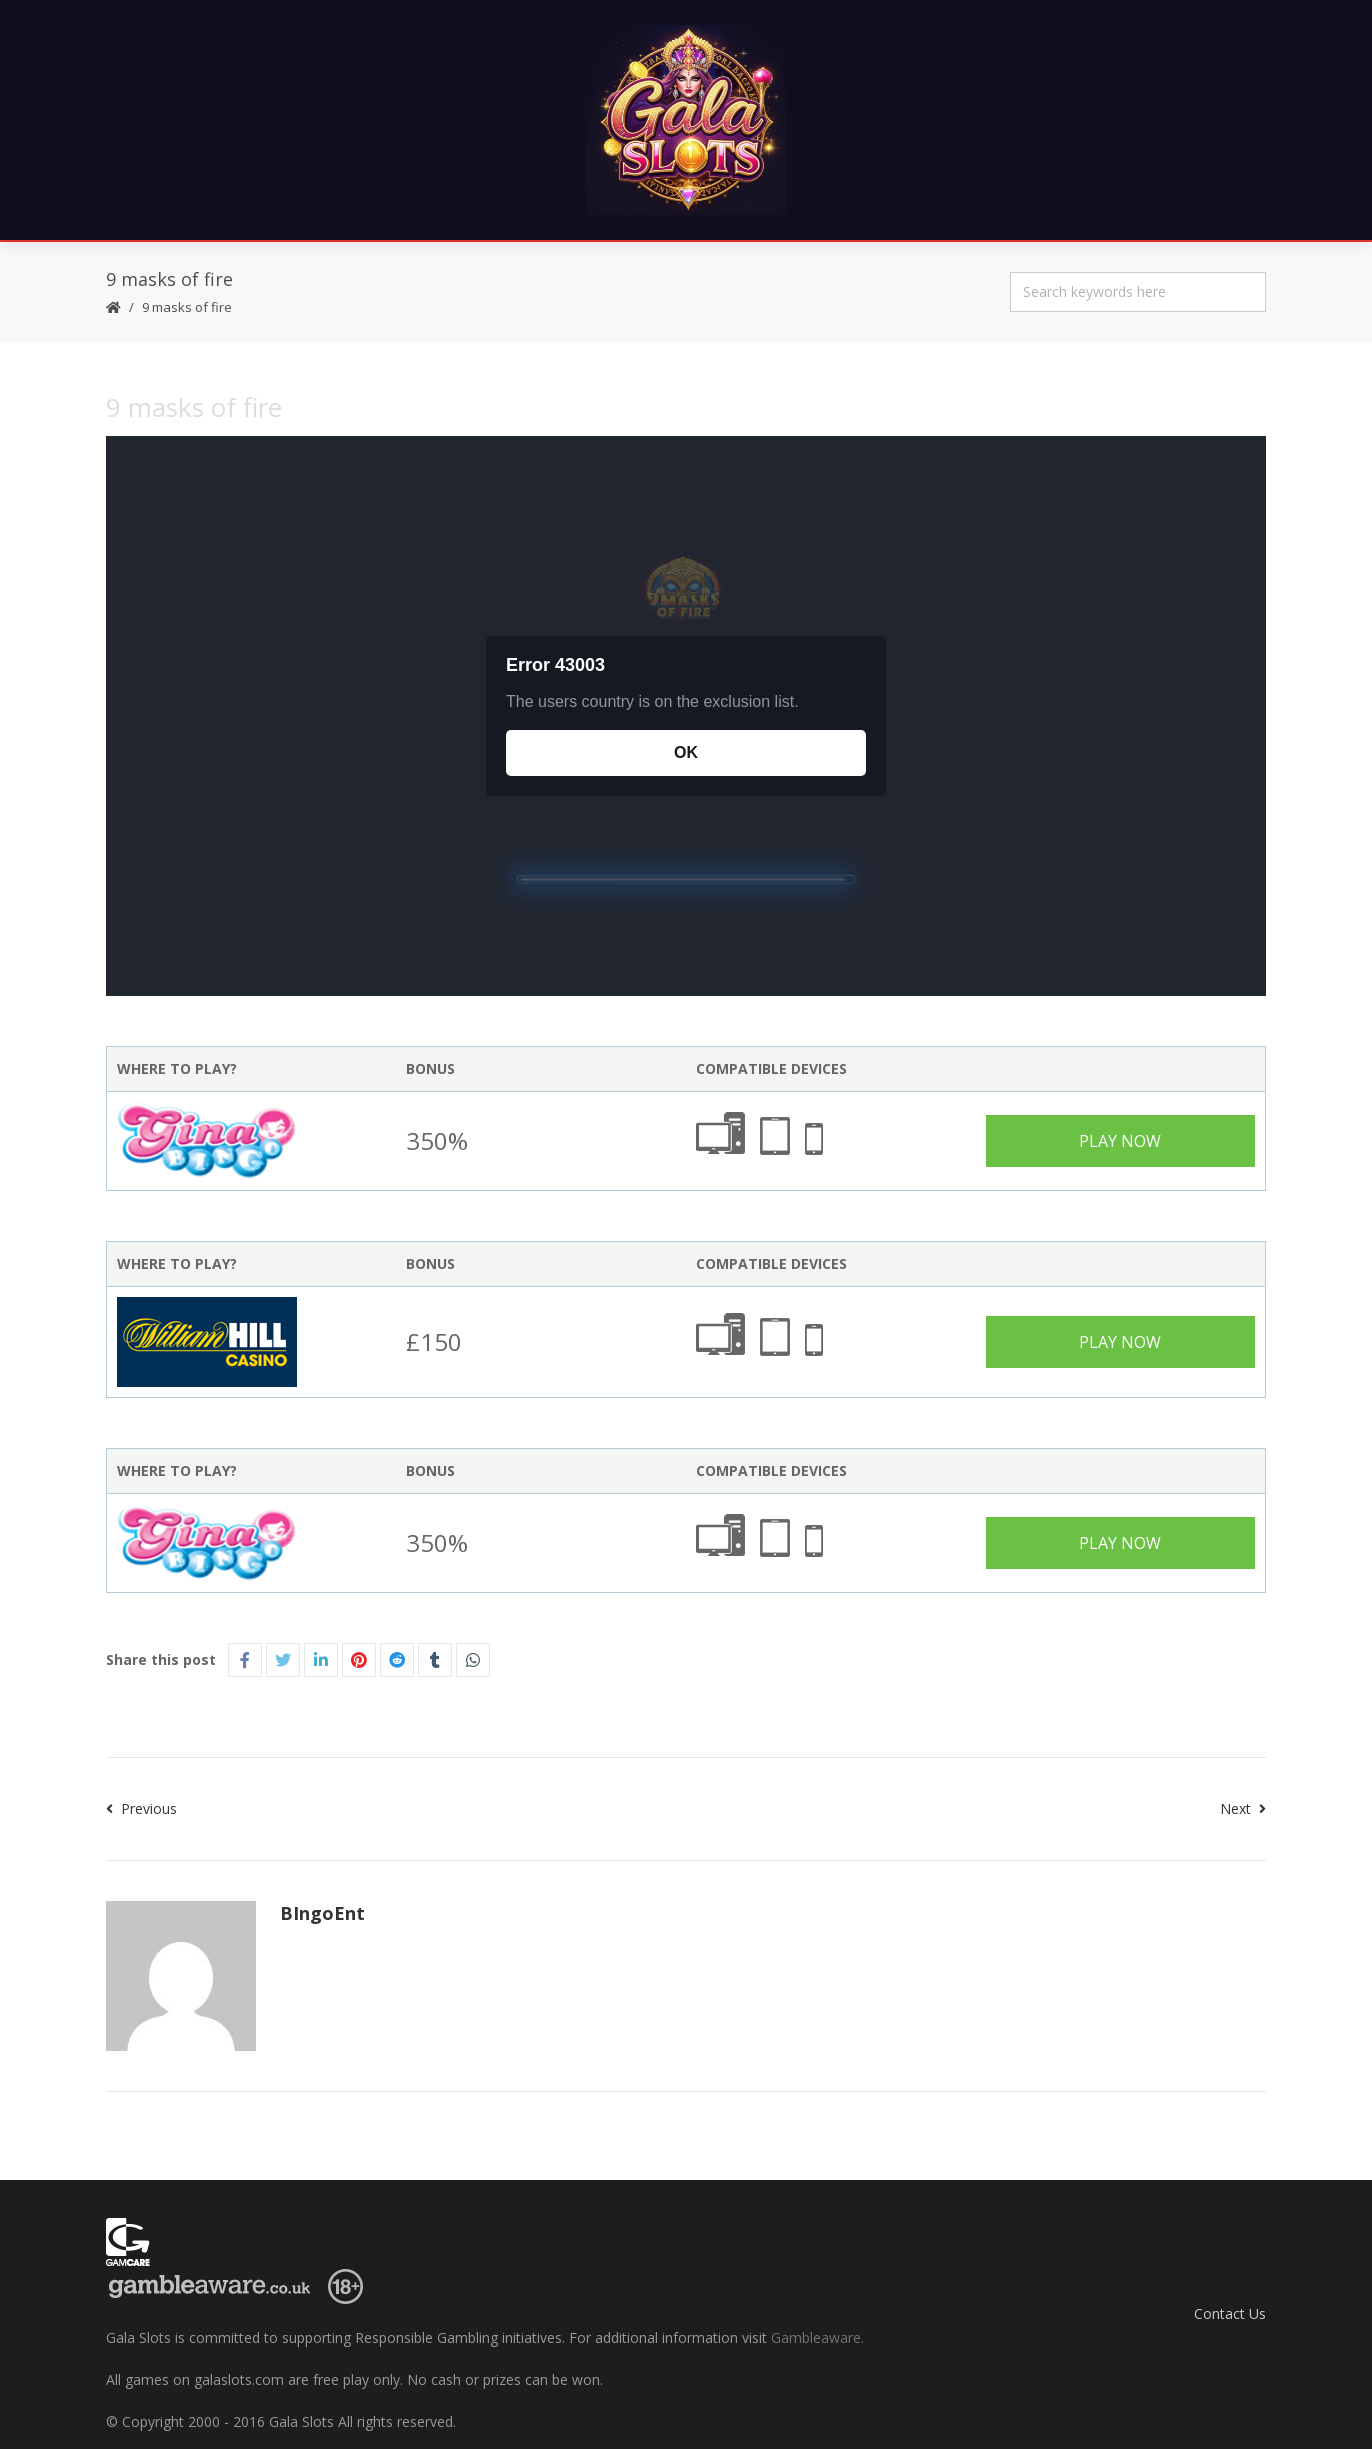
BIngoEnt (322, 1913)
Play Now (1120, 1141)
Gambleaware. (817, 2337)
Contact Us (1230, 2313)
